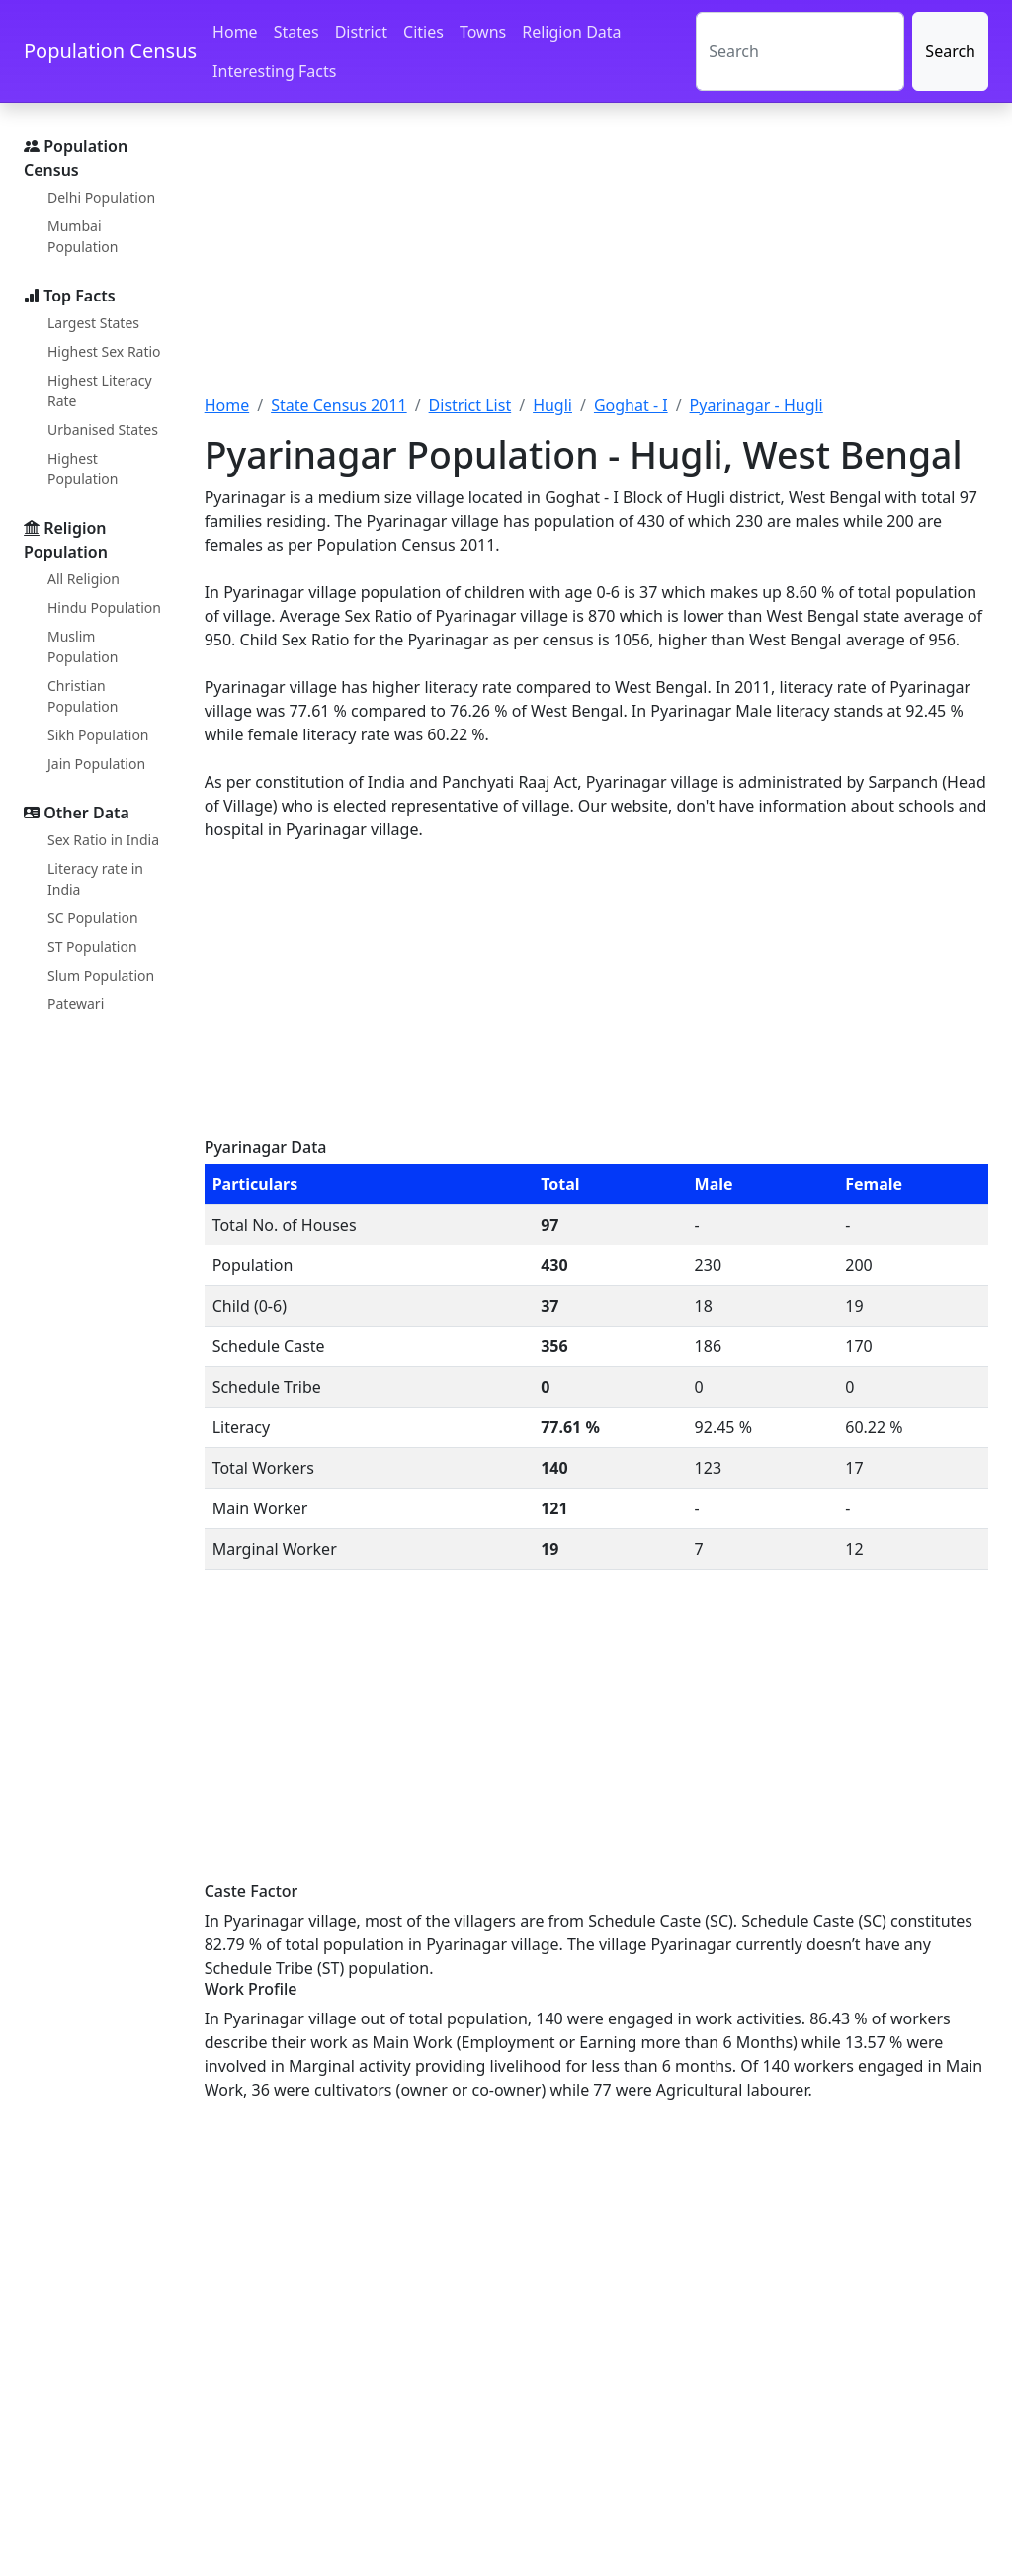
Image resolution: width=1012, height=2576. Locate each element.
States (296, 32)
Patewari (75, 1003)
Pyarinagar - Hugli (756, 405)
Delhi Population (101, 197)
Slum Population (100, 975)
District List (470, 405)
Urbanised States (102, 429)
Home (235, 32)
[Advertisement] (596, 260)
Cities (423, 32)
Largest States (93, 322)
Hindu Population (104, 607)
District (361, 32)
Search (950, 51)
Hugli (552, 405)
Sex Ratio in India (103, 839)
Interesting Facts (274, 71)
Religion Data (571, 32)
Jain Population (96, 763)
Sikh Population (98, 735)
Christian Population (82, 696)
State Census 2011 (339, 405)
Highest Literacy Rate (99, 390)
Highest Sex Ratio (104, 351)
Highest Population (82, 468)
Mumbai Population (82, 236)
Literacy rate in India (95, 879)
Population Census (110, 51)
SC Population (92, 917)
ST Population (92, 946)
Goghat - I (631, 405)
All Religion (83, 578)
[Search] (800, 51)
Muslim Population (82, 646)
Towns (483, 32)
